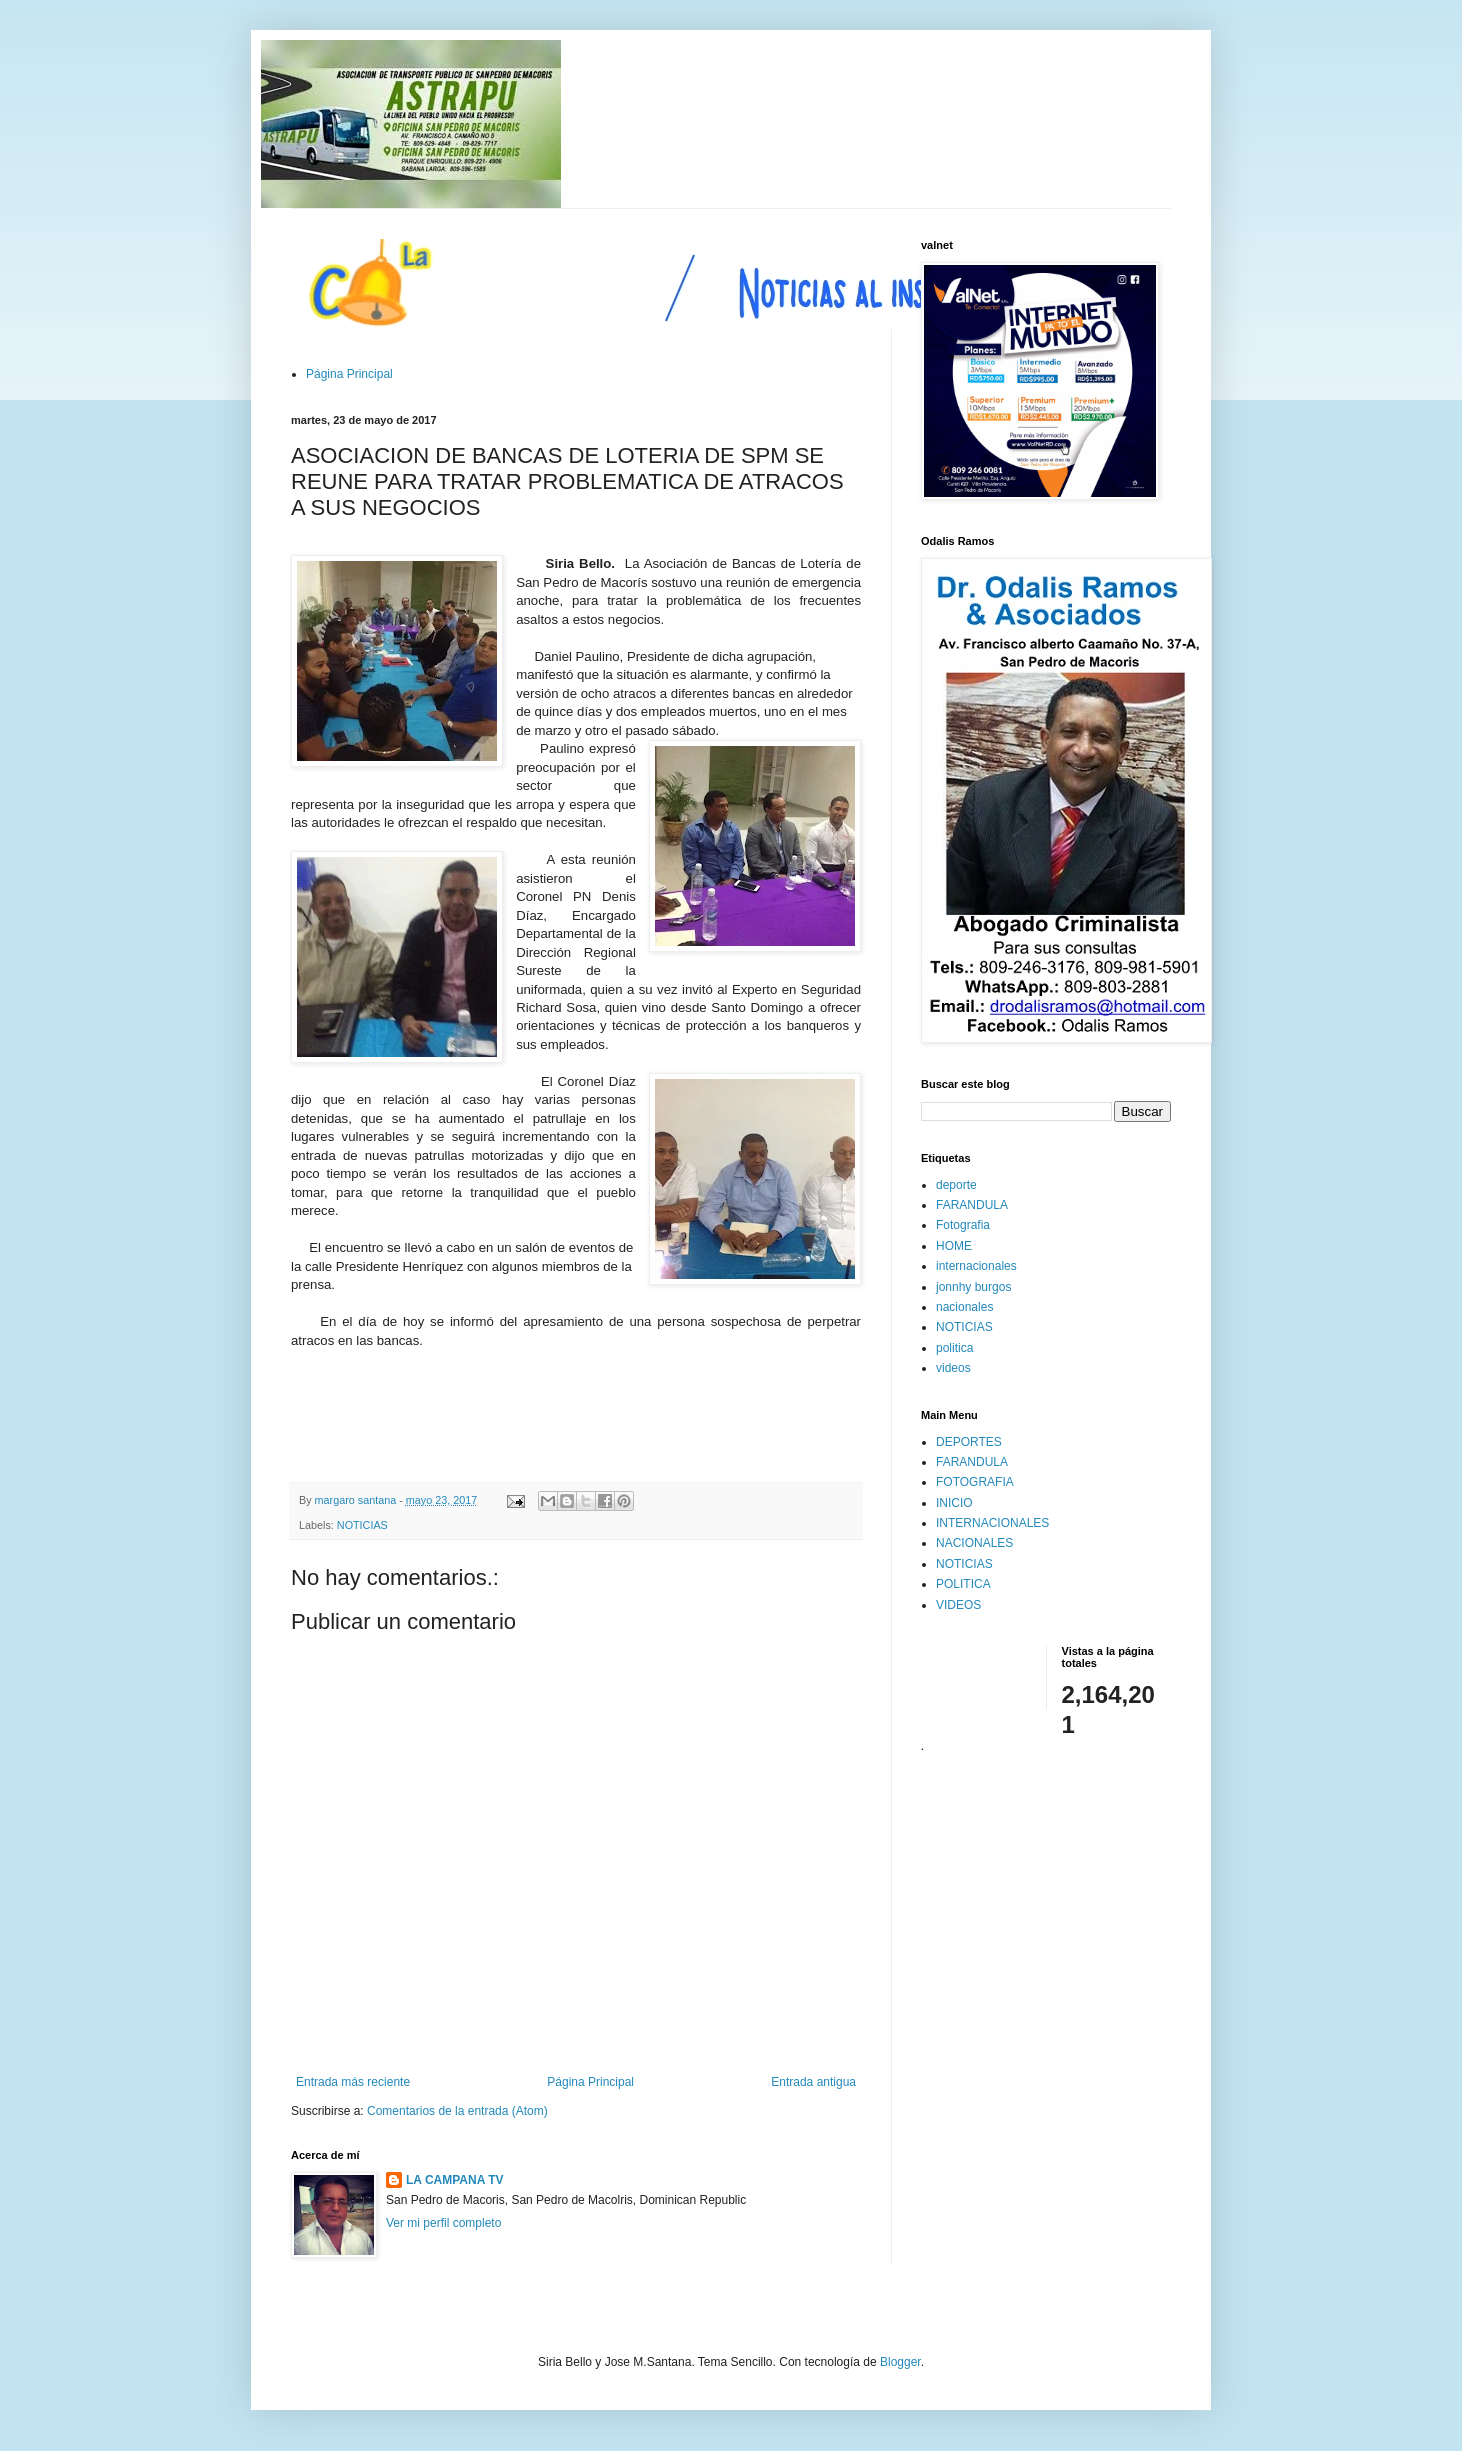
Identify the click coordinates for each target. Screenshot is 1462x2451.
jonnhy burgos (973, 1287)
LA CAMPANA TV (455, 2180)
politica (954, 1348)
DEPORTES (969, 1442)
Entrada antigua (813, 2082)
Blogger (900, 2362)
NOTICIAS (362, 1525)
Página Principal (349, 374)
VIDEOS (958, 1605)
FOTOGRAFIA (975, 1482)
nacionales (964, 1307)
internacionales (976, 1266)
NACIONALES (974, 1543)
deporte (956, 1185)
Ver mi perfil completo (443, 2223)
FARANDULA (972, 1205)
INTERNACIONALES (992, 1523)
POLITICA (963, 1584)
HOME (954, 1246)
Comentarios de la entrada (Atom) (457, 2111)
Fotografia (963, 1225)
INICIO (954, 1503)
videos (953, 1368)
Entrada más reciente (353, 2082)
